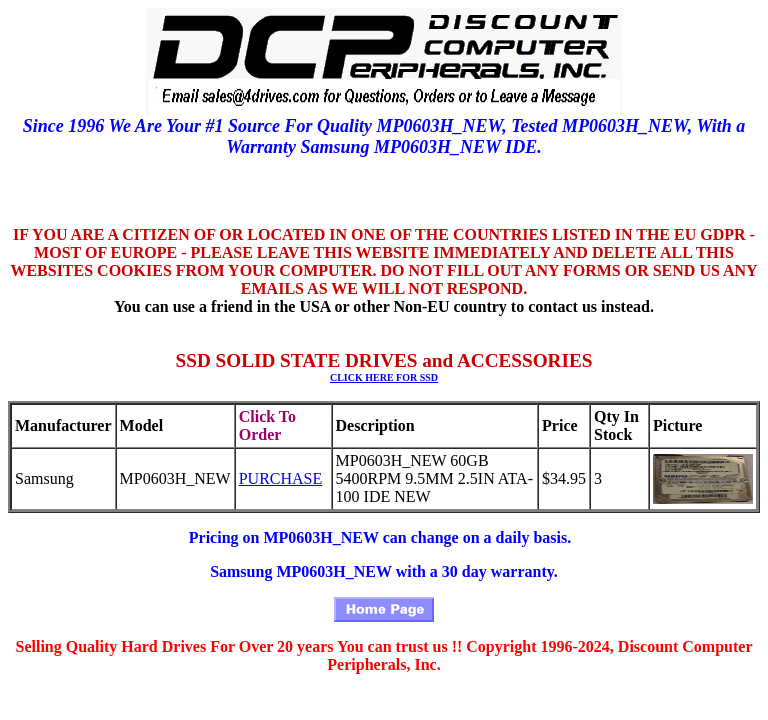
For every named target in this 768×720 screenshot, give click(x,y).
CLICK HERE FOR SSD (384, 377)
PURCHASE (281, 478)
